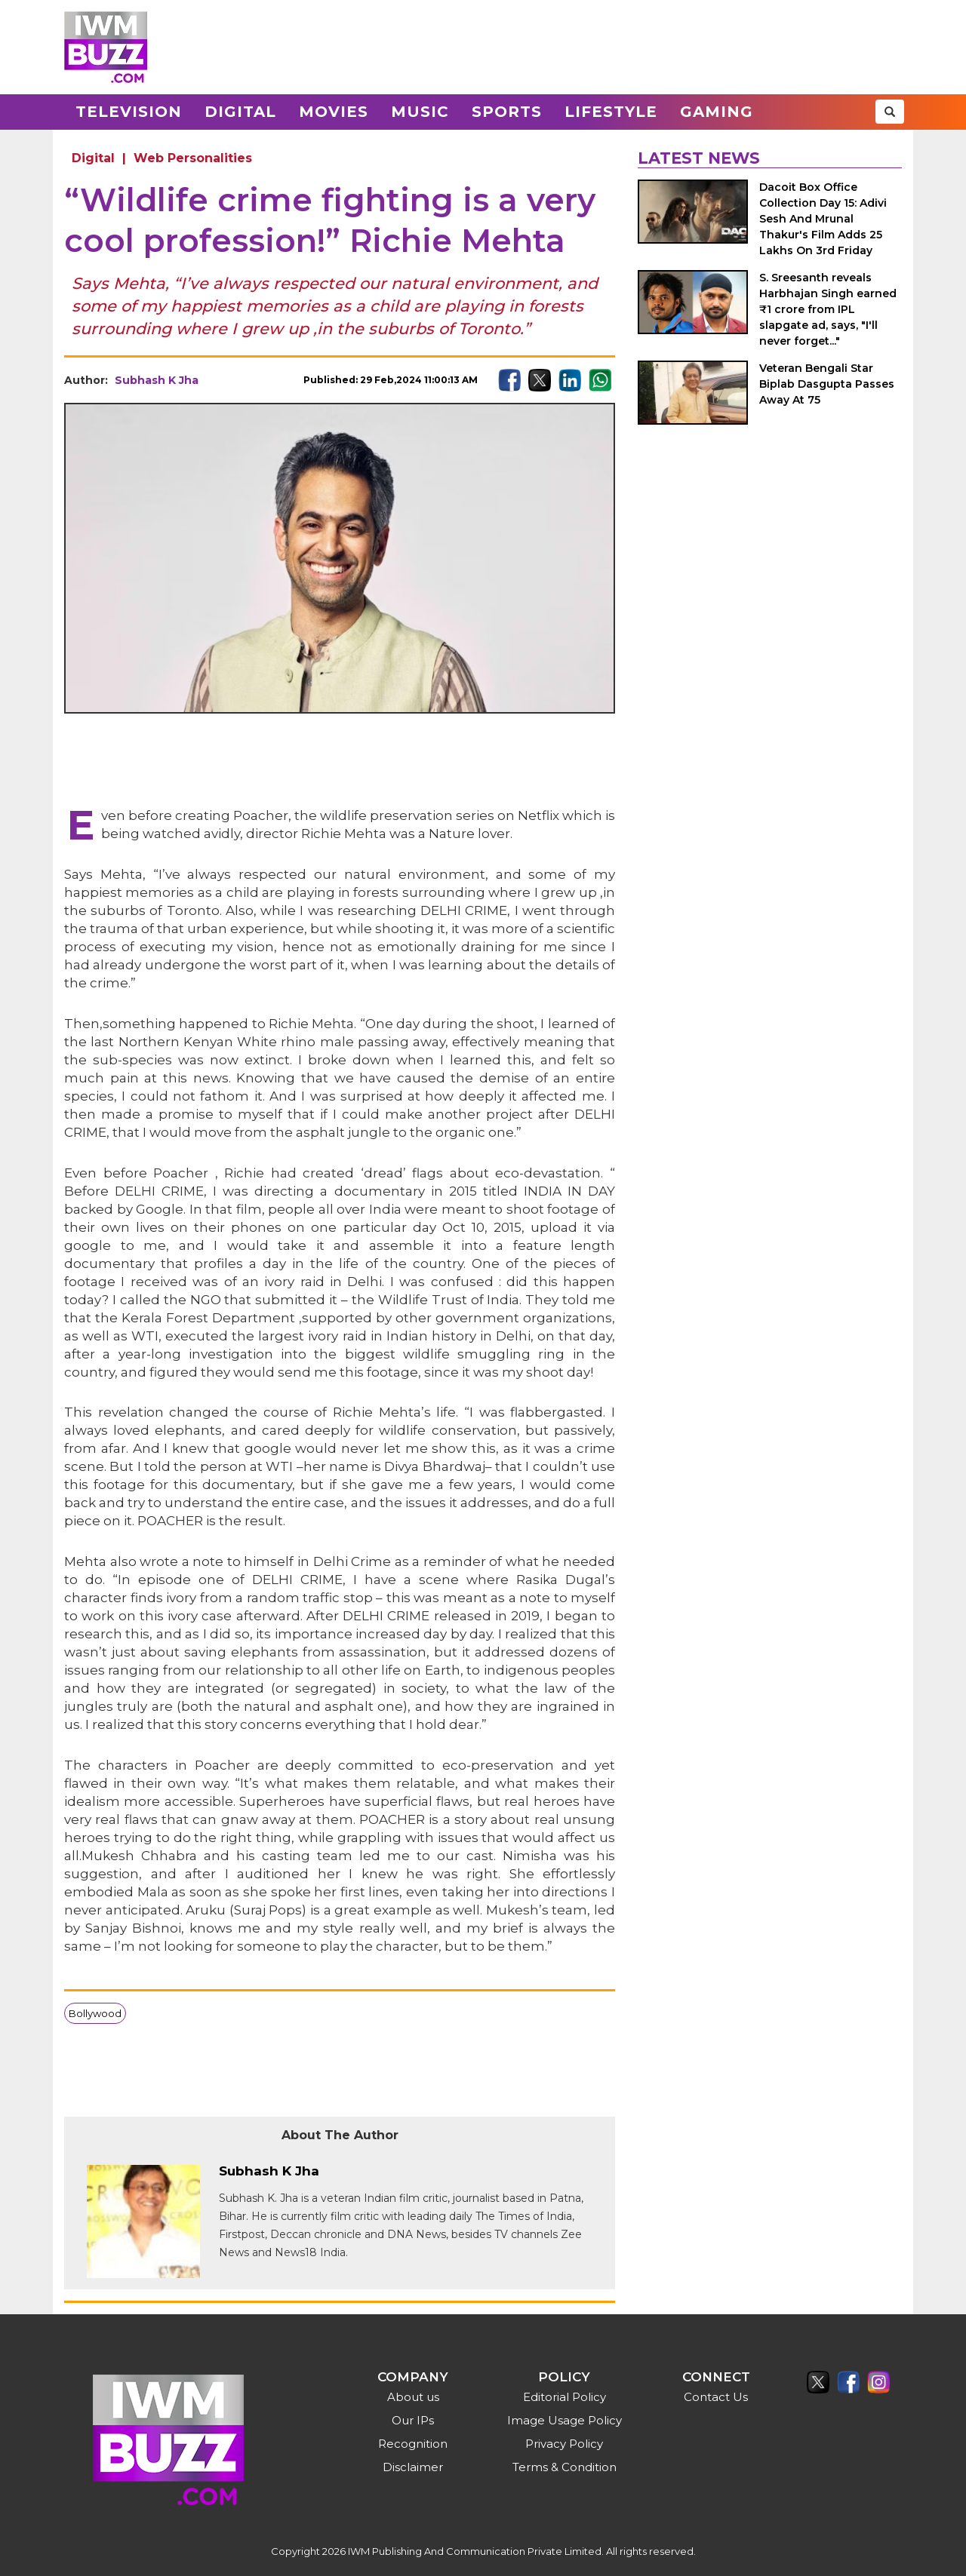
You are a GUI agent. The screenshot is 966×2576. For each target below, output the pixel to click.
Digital (240, 112)
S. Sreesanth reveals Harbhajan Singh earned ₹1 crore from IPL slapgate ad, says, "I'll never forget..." (828, 309)
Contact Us (716, 2397)
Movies (333, 112)
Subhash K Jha (156, 380)
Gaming (716, 112)
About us (413, 2397)
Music (420, 112)
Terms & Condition (564, 2467)
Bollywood (95, 2013)
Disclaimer (413, 2467)
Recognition (413, 2443)
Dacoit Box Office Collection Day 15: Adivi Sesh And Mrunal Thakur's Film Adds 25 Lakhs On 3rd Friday (823, 218)
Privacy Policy (564, 2443)
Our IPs (413, 2420)
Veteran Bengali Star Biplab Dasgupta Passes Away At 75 (826, 384)
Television (128, 112)
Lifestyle (611, 112)
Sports (507, 112)
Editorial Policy (564, 2397)
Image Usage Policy (564, 2420)
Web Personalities (193, 158)
